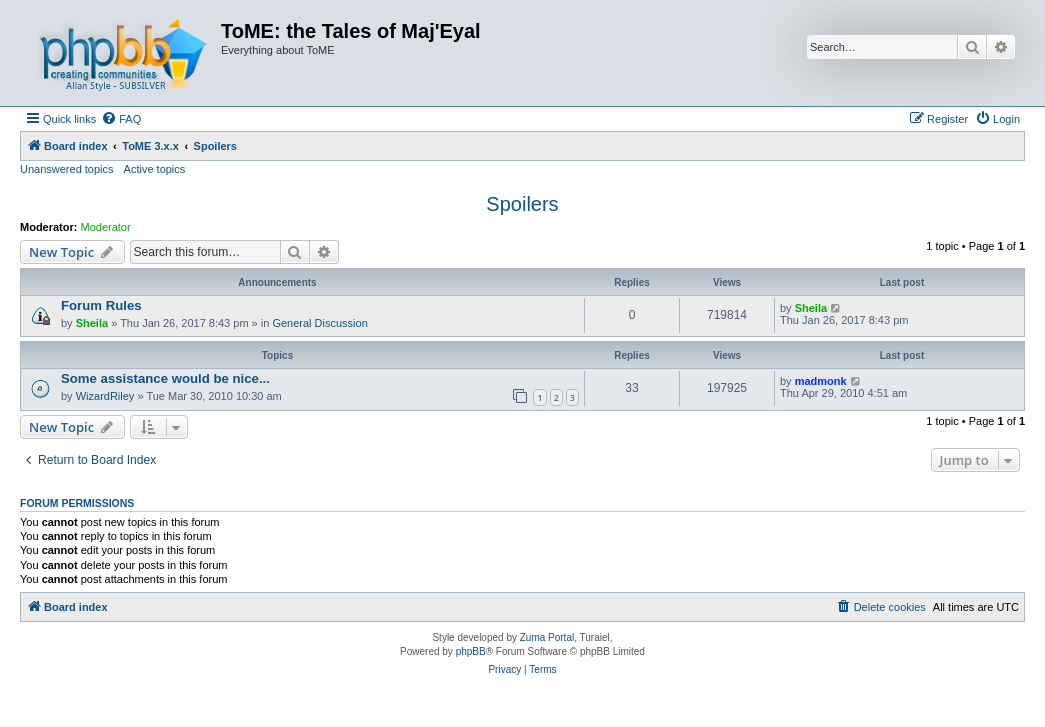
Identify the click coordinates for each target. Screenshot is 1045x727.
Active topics (155, 169)
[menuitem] (121, 119)
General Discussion (319, 323)
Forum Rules (101, 305)
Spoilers (522, 204)
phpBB (471, 651)
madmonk (821, 381)
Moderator (106, 227)
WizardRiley (105, 396)
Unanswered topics (67, 169)
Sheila (92, 323)
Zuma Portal (547, 637)
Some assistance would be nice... (165, 378)
